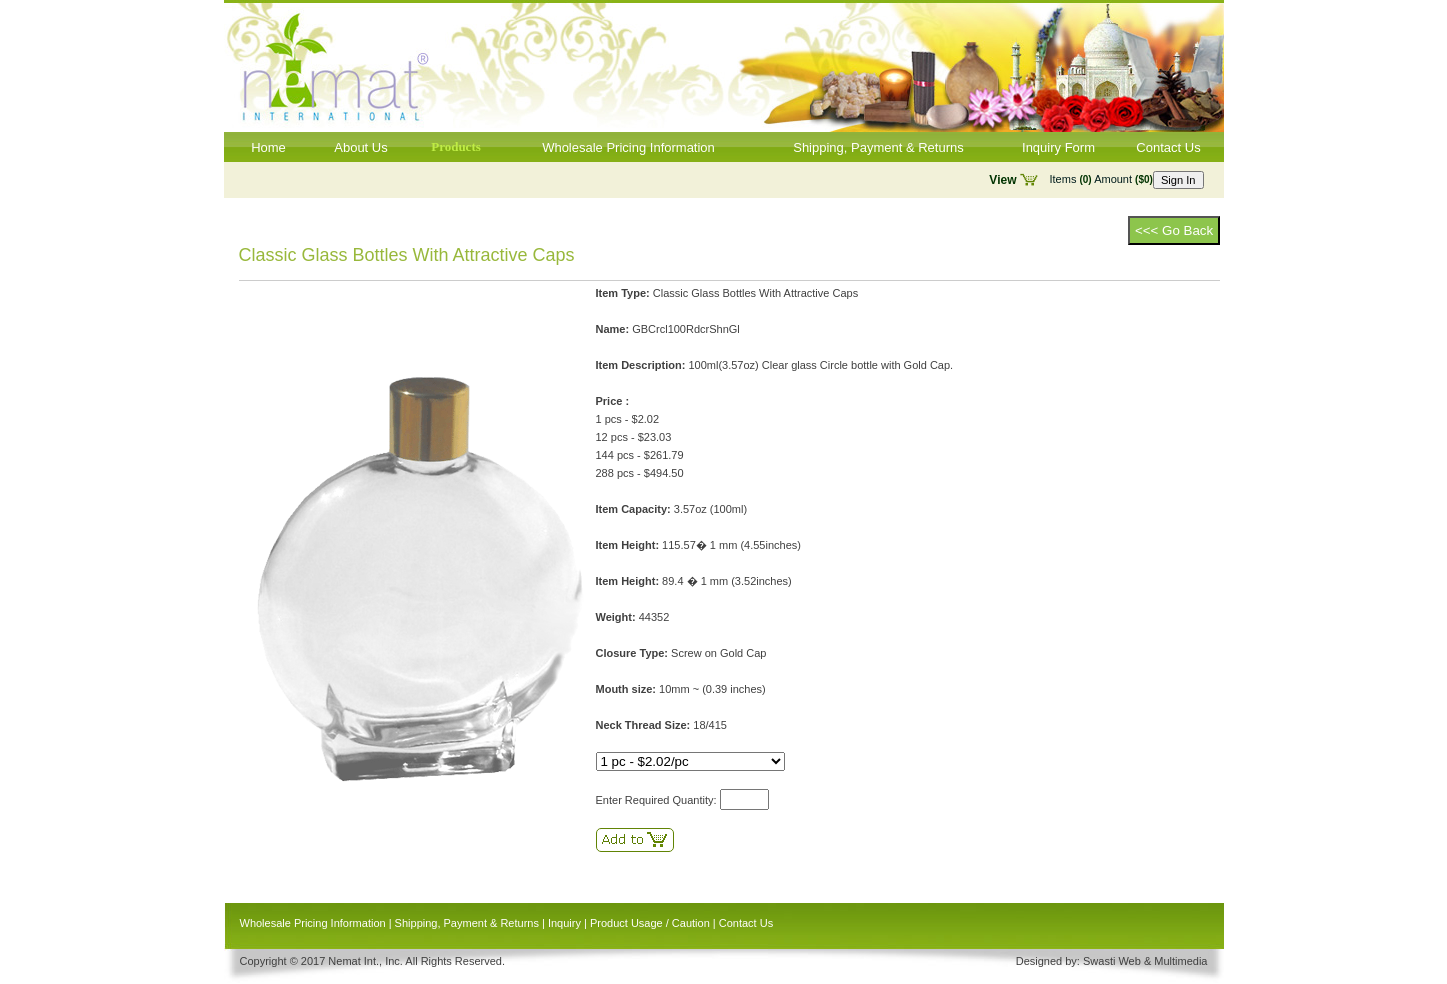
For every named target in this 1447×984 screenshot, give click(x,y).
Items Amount (1101, 179)
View (1002, 180)
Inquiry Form (1058, 147)
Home (268, 147)
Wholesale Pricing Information (628, 147)
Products (456, 146)
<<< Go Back (1174, 230)
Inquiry (564, 923)
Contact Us (1168, 147)
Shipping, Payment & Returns (878, 147)
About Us (360, 147)
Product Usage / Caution (650, 923)
